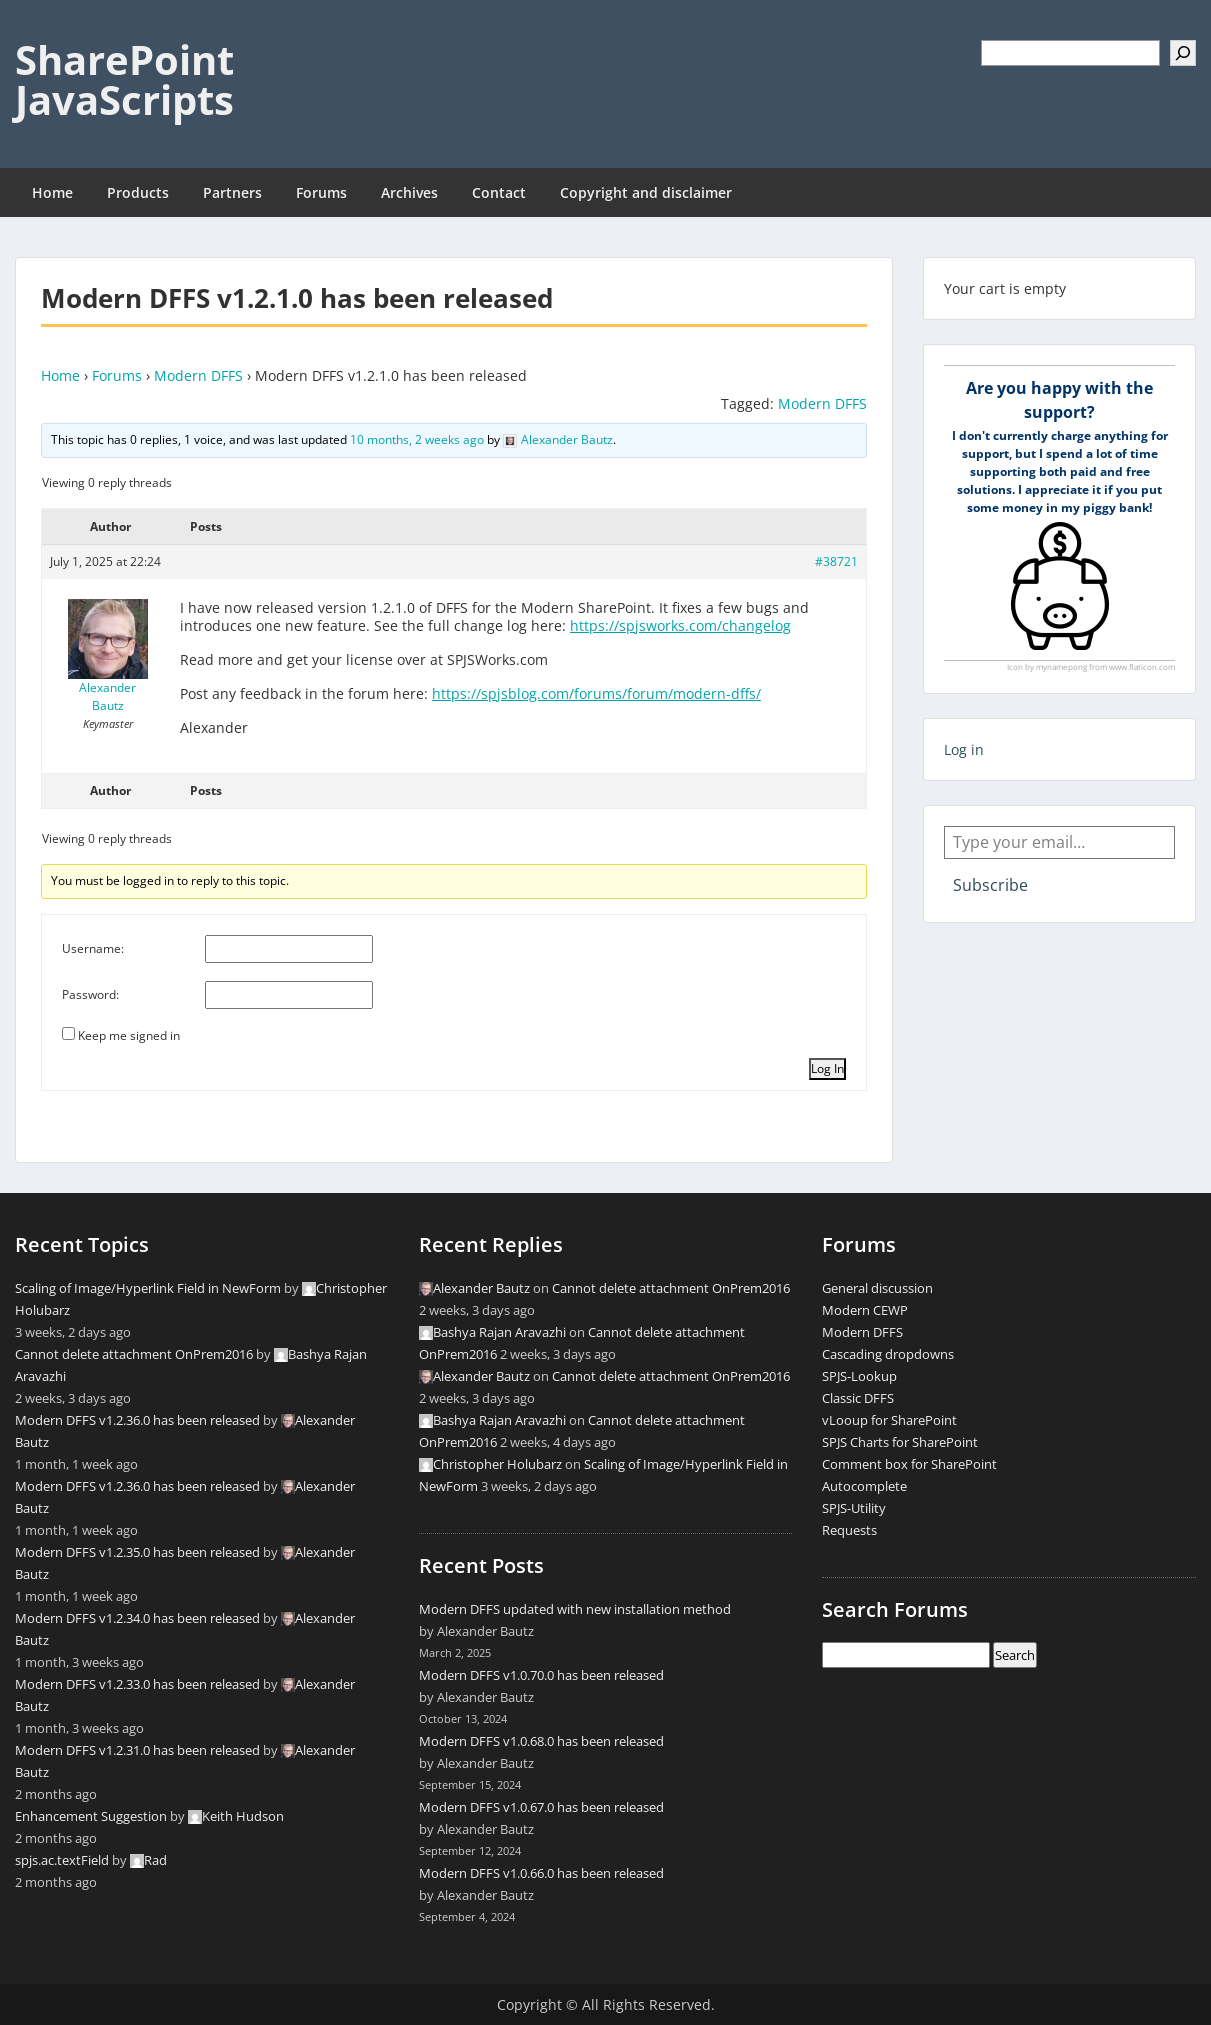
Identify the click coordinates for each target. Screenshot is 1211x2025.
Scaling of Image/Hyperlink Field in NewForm (148, 1288)
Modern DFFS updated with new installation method (575, 1609)
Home (52, 192)
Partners (232, 192)
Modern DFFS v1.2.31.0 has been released (137, 1750)
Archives (409, 192)
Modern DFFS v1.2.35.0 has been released (137, 1552)
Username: (93, 948)
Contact (499, 192)
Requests (849, 1530)
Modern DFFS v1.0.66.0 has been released (541, 1873)
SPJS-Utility (854, 1508)
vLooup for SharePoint (889, 1420)
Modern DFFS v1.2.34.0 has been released (137, 1618)
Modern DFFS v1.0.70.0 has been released (541, 1675)
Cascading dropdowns (888, 1354)
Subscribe (990, 885)
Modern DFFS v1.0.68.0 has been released (541, 1741)
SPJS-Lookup (859, 1376)
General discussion (877, 1288)
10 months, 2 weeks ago (417, 439)
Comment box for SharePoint (909, 1464)
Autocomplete (864, 1486)
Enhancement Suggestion (91, 1816)
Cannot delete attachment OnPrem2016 (134, 1354)
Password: (90, 994)
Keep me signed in (129, 1035)
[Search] (1183, 53)
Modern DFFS (198, 375)
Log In (827, 1068)
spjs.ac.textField (62, 1860)
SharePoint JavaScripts (124, 79)
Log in (964, 749)
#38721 (836, 561)
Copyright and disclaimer (646, 192)
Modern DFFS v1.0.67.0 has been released (541, 1807)
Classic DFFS (858, 1398)
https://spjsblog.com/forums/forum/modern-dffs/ (596, 693)
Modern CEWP (865, 1310)
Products (138, 192)
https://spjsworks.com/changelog (680, 625)
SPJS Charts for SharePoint (900, 1442)
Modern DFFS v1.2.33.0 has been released (137, 1684)
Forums (321, 192)
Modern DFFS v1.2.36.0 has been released (137, 1420)
